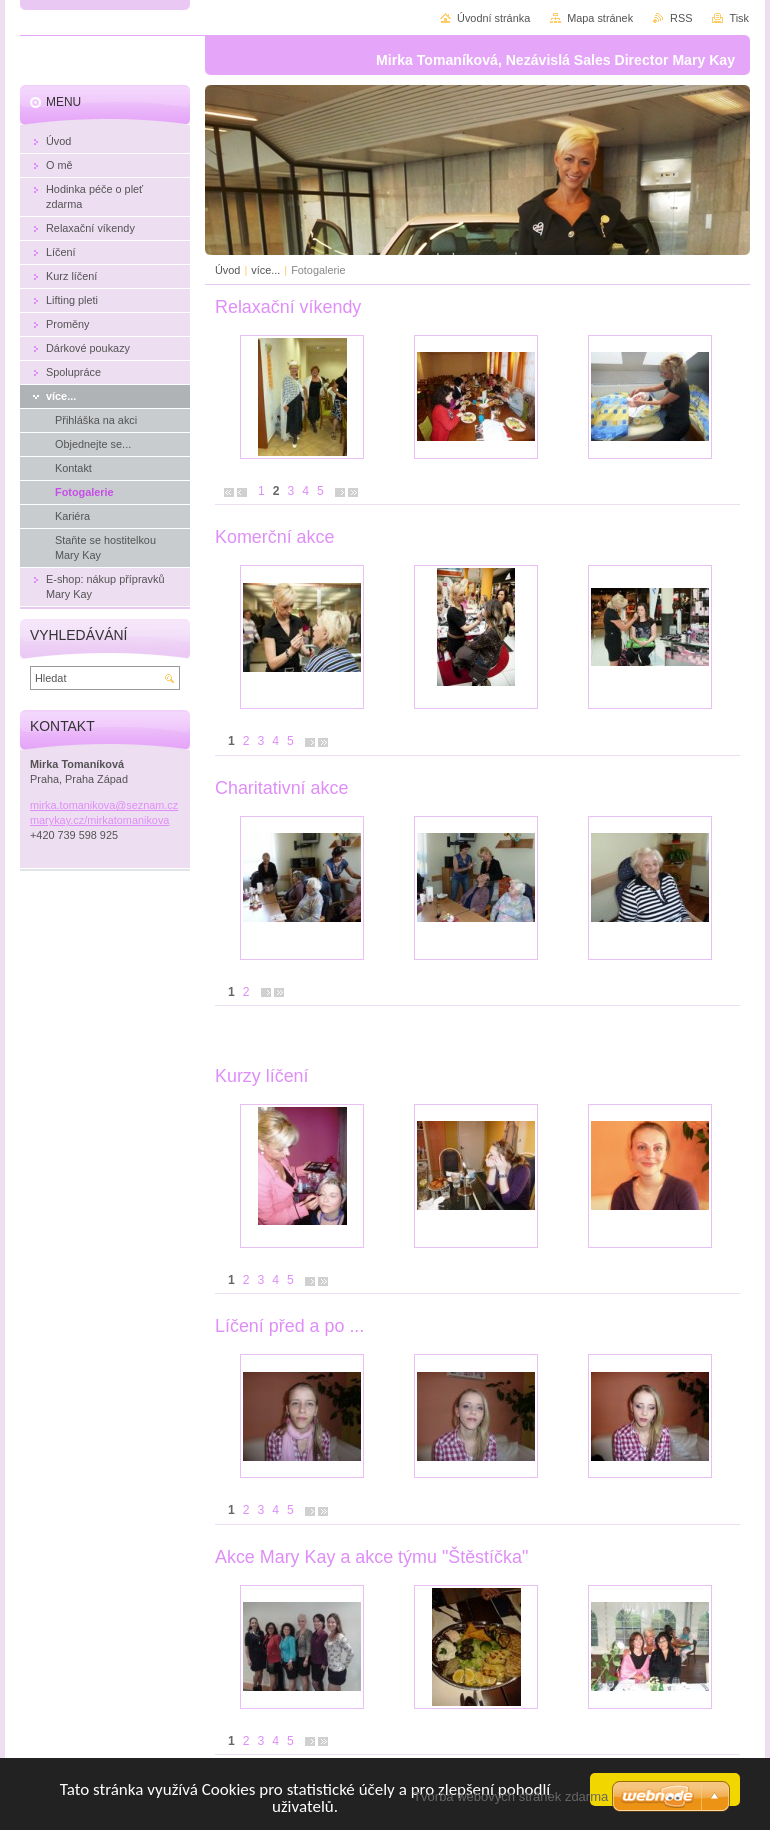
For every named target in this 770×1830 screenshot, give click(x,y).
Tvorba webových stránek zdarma (510, 1796)
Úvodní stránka (493, 18)
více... (267, 270)
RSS (681, 18)
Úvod (227, 270)
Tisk (739, 18)
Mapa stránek (600, 18)
